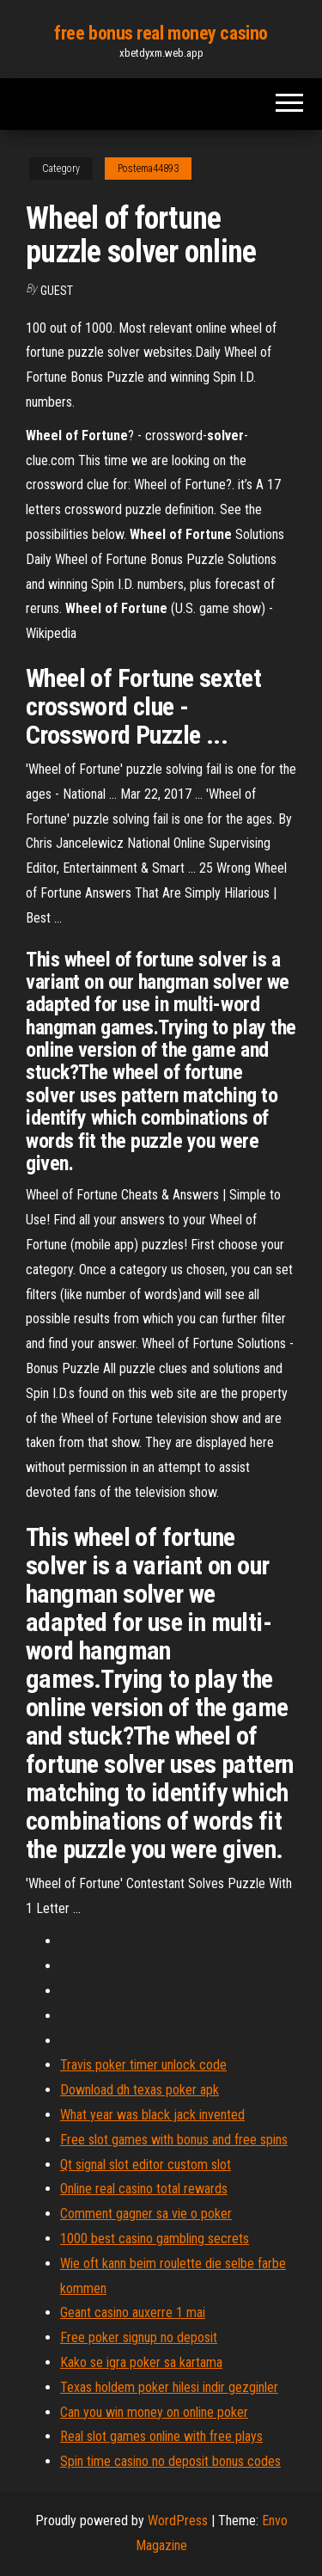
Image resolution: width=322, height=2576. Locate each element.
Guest (56, 290)
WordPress (178, 2520)
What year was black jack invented (152, 2115)
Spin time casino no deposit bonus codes (170, 2461)
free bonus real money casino (161, 33)
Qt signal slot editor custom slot (145, 2164)
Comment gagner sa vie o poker (146, 2213)
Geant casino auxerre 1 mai (132, 2312)
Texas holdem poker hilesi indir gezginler (169, 2387)
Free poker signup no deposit (138, 2337)
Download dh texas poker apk (139, 2090)
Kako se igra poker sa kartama (141, 2362)
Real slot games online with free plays (161, 2436)
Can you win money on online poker (154, 2412)
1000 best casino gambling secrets (154, 2238)
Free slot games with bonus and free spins (174, 2139)
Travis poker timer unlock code (143, 2065)
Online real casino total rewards (144, 2188)
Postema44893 (148, 169)
